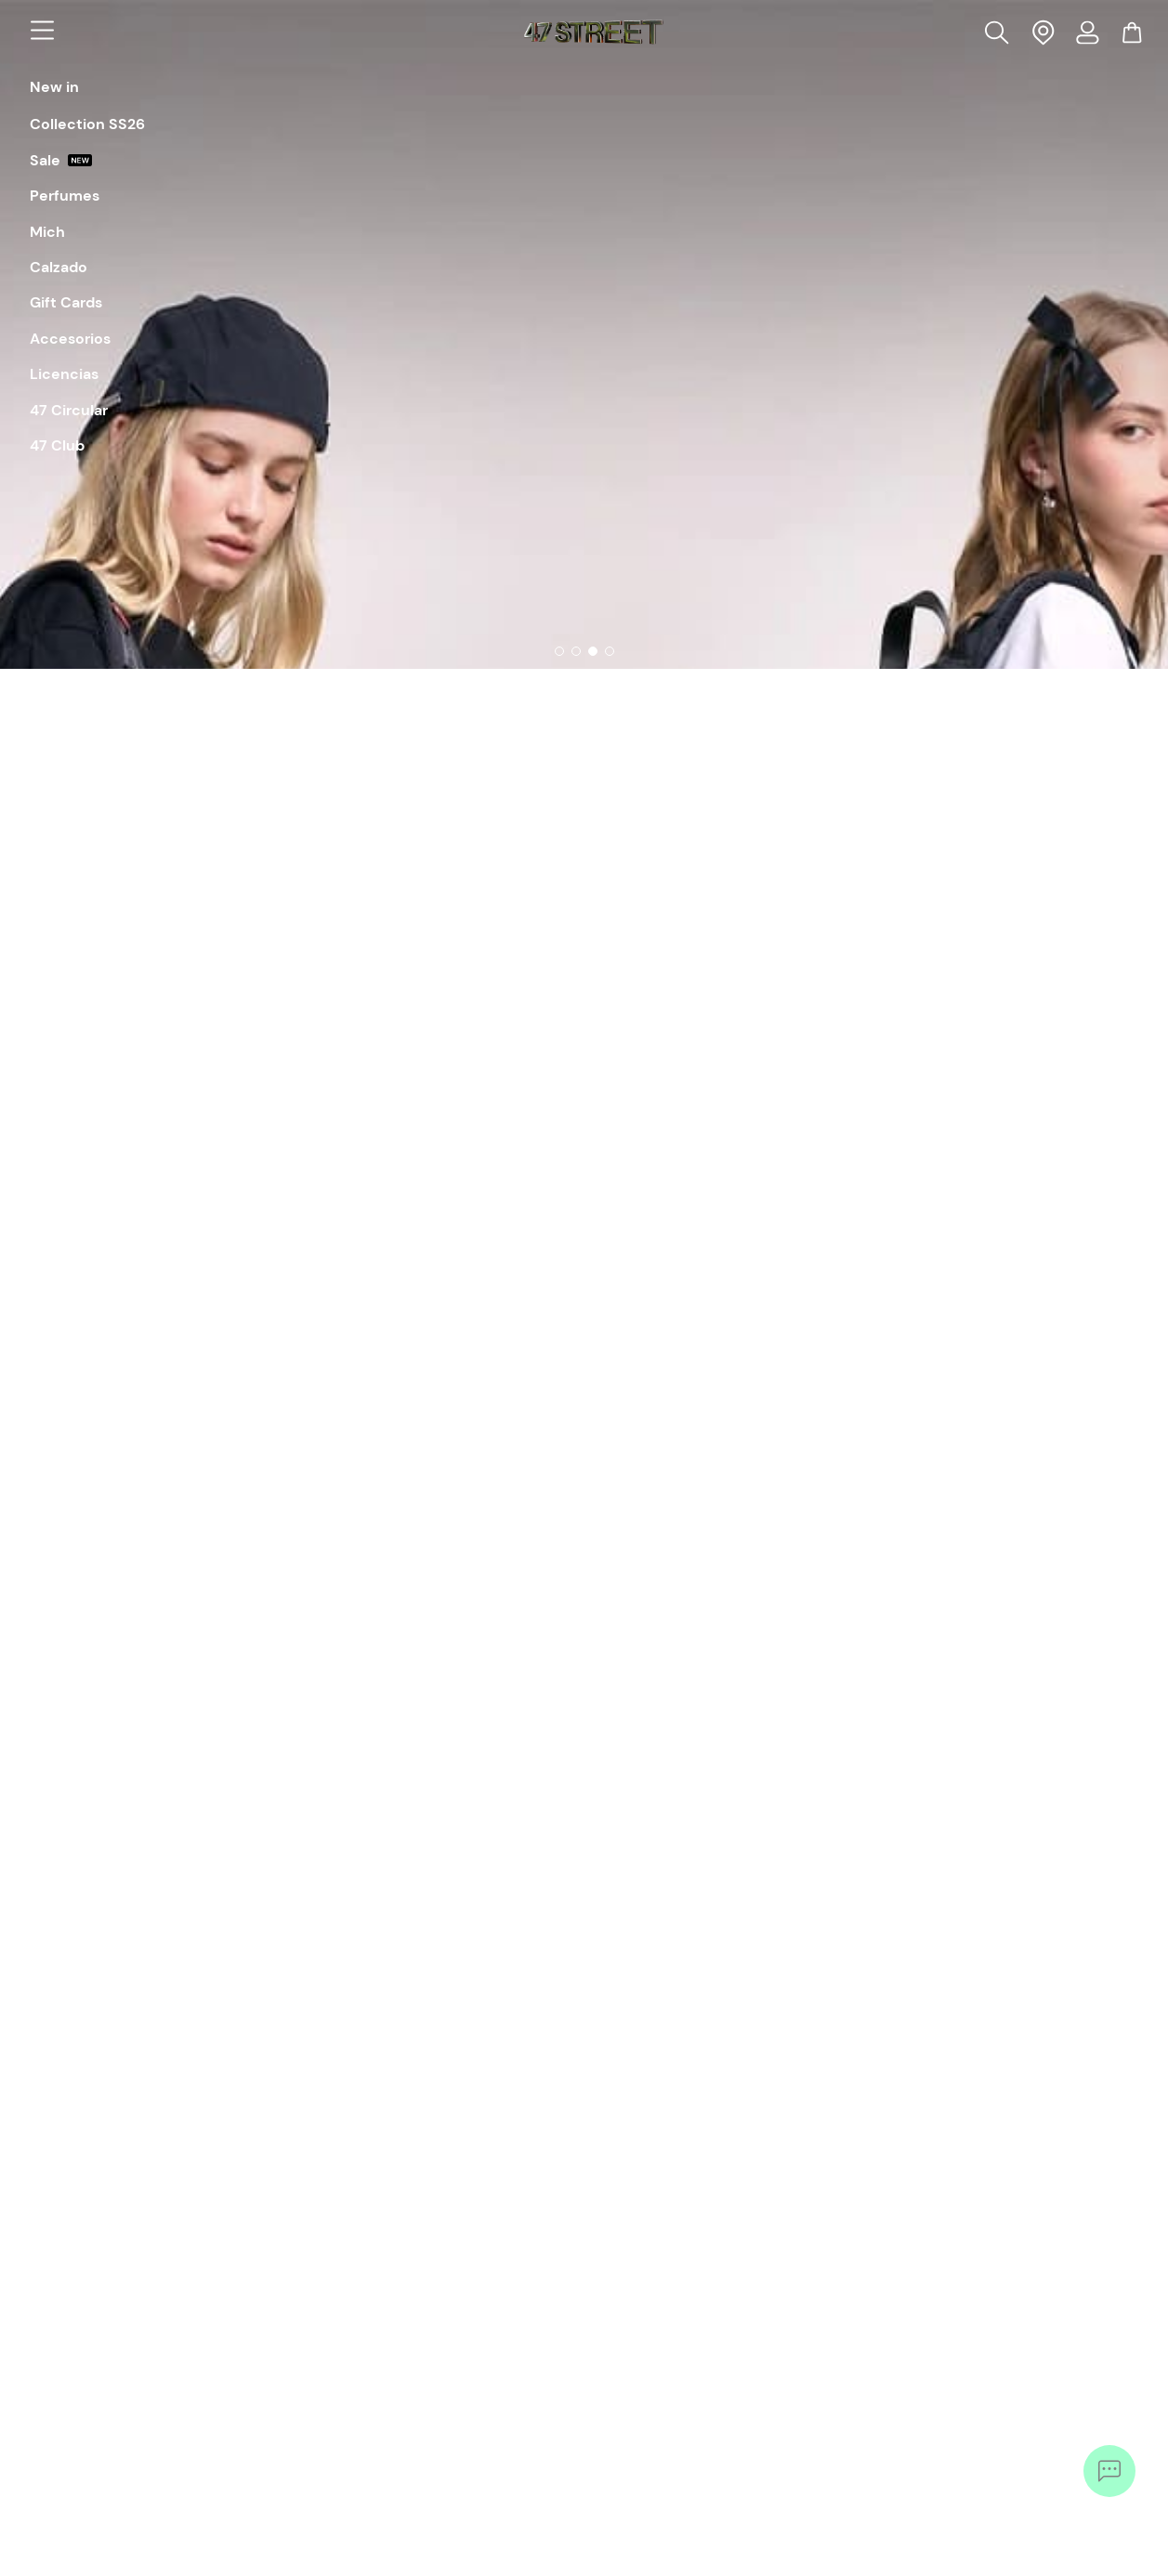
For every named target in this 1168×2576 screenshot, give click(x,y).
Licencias (64, 374)
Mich (47, 232)
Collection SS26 (87, 124)
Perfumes (64, 196)
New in (54, 87)
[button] (999, 32)
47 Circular (69, 410)
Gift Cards (66, 302)
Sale (61, 160)
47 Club (57, 446)
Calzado (58, 267)
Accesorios (70, 339)
